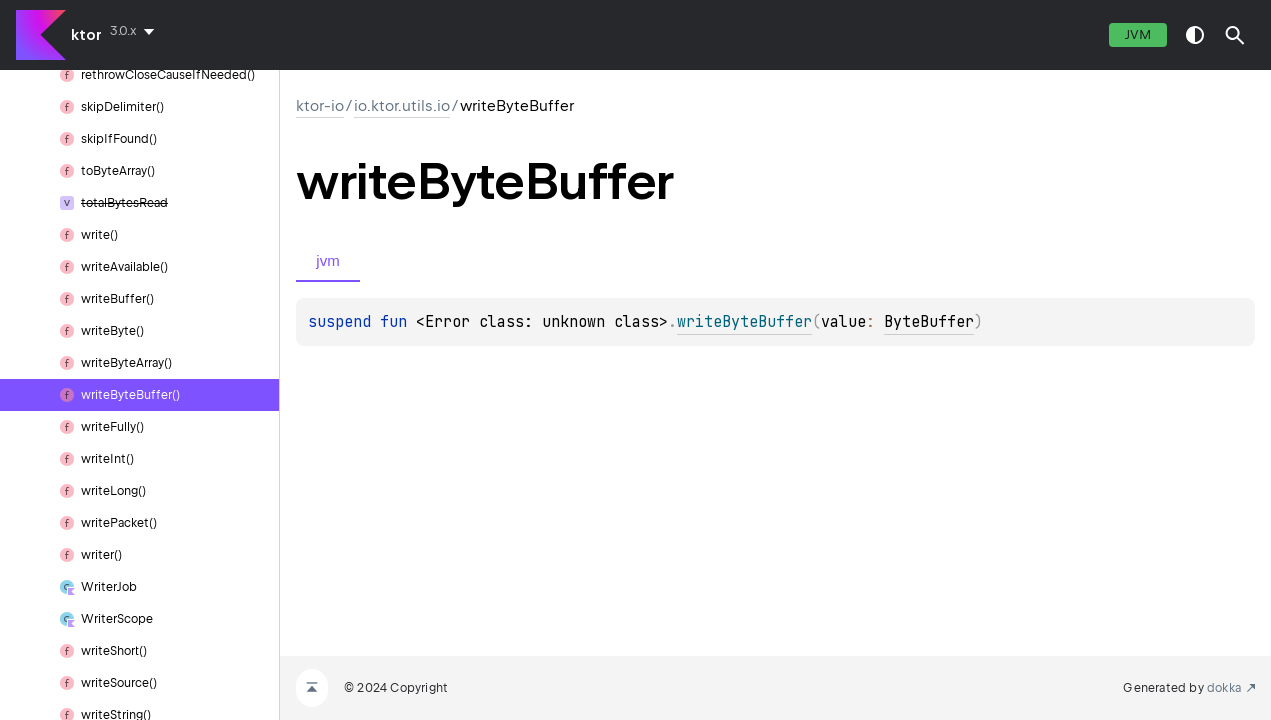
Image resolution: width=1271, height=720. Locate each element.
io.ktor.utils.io (402, 106)
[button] (1235, 35)
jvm (1138, 34)
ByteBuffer (929, 322)
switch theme (1195, 35)
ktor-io (320, 106)
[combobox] (136, 31)
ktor (86, 35)
